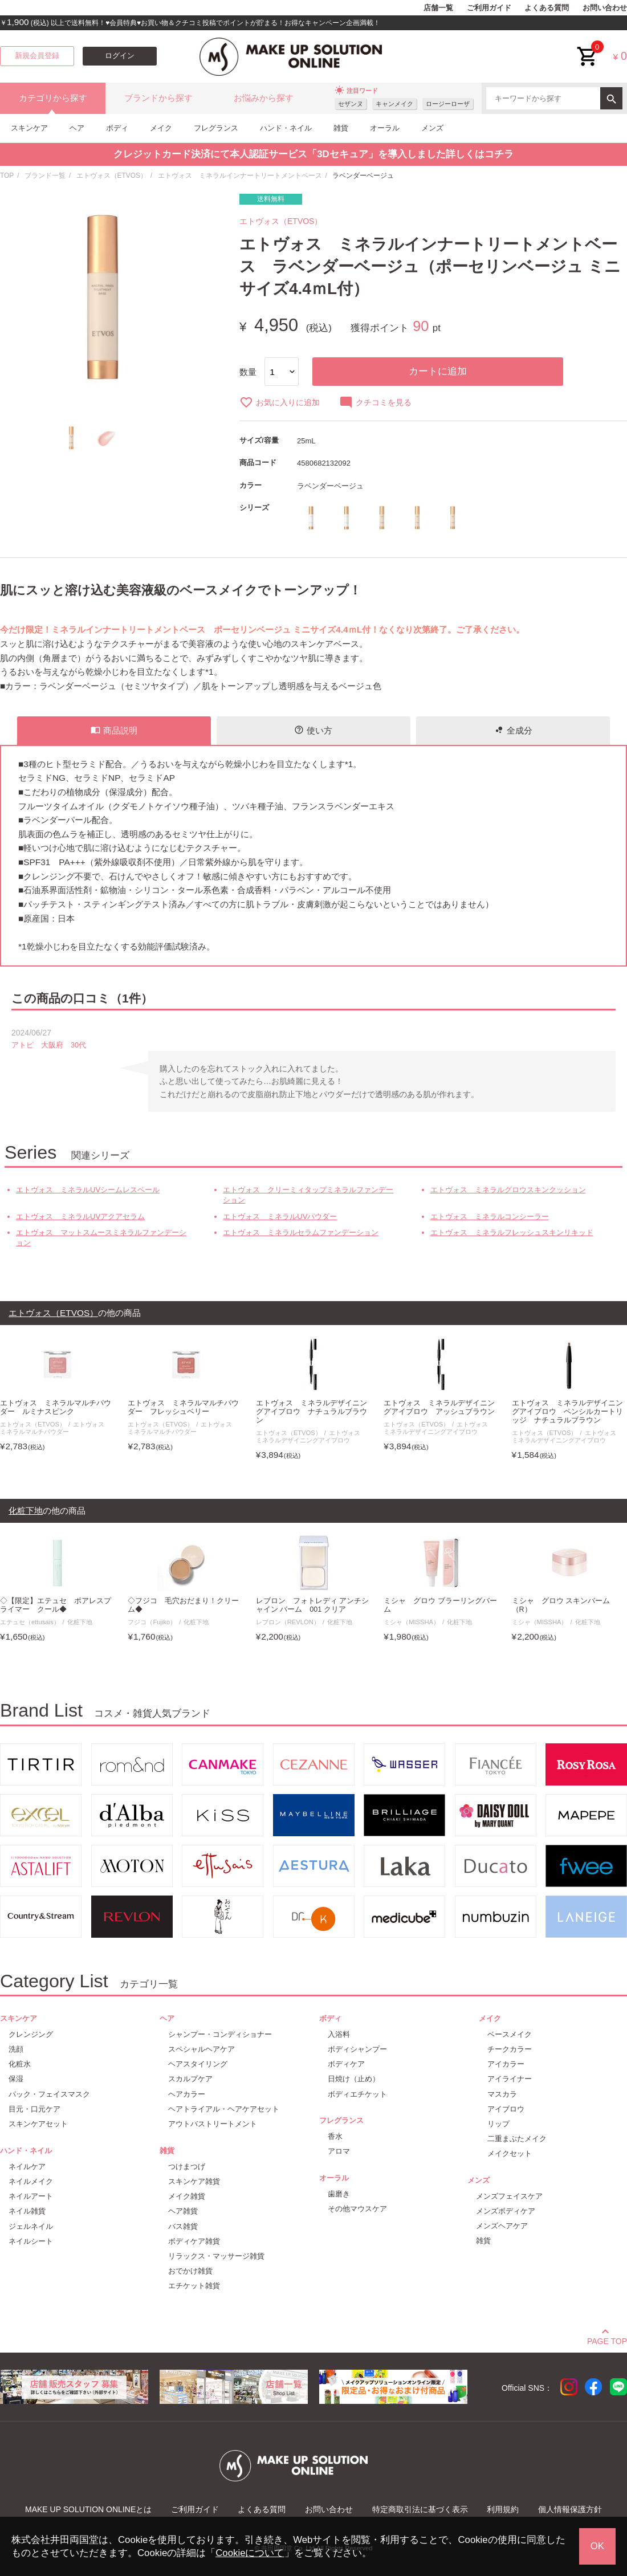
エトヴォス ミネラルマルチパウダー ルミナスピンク (55, 1407)
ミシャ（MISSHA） (411, 1622)
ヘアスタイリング (197, 2064)
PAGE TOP (607, 2339)
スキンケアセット (38, 2124)
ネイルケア (27, 2166)
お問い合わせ (605, 8)
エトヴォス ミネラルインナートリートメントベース (240, 176)
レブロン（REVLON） (288, 1622)
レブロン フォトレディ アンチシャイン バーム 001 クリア (312, 1605)
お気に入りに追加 (279, 402)
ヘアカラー (186, 2094)
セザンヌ (350, 103)
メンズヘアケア (502, 2226)
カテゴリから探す (53, 98)
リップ (498, 2124)
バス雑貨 (183, 2226)
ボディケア (346, 2064)
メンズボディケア (505, 2211)
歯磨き (339, 2194)
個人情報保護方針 (570, 2509)
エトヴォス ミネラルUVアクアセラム (80, 1216)
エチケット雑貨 (194, 2285)
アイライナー (509, 2078)
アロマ (339, 2151)
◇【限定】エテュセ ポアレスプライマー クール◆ (55, 1605)
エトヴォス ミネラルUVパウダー (280, 1216)
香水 (335, 2136)
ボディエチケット (357, 2094)
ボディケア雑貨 (194, 2241)
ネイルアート (31, 2196)
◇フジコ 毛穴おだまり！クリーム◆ (183, 1605)
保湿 (16, 2078)
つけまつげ (186, 2166)
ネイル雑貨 (27, 2211)
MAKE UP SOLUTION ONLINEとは (88, 2509)
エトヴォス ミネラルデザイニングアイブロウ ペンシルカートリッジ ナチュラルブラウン (567, 1411)
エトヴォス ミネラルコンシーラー (489, 1216)
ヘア (77, 128)
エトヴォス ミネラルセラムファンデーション (300, 1232)
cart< (587, 47)
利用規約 (503, 2509)
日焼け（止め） (354, 2078)
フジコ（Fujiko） (152, 1622)
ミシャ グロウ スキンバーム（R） (561, 1605)
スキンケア (29, 128)
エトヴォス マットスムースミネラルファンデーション (101, 1237)
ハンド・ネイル (286, 128)
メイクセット (509, 2153)
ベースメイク (509, 2034)
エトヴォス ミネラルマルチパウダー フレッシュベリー (183, 1407)
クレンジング (31, 2034)
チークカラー (509, 2049)
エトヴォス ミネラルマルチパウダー (55, 1428)
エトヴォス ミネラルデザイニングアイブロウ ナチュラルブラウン (311, 1411)
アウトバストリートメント (212, 2124)
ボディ (117, 128)
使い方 (313, 730)
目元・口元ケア (34, 2109)
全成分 (513, 730)
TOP (7, 176)
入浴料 (339, 2034)
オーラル (385, 128)
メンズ (432, 128)
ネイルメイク (31, 2181)
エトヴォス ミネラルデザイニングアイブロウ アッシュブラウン (439, 1407)
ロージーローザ (448, 103)
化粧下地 (79, 1622)
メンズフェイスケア (509, 2196)
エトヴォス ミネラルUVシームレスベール (88, 1189)
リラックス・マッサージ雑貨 (216, 2256)
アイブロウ (505, 2109)
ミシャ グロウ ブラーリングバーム (440, 1605)
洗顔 (16, 2049)
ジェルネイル (31, 2226)
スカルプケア (190, 2078)
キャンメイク (394, 103)
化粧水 (20, 2064)
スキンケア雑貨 (194, 2181)
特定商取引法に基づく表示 (420, 2509)
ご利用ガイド (489, 8)
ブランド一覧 (45, 176)
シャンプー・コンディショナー (220, 2034)
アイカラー (505, 2064)
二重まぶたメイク (517, 2138)
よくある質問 (546, 8)
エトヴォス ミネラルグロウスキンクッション (508, 1189)
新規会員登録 (37, 56)
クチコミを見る (375, 402)
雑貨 (340, 128)
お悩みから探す (264, 98)
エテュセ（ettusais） (30, 1622)
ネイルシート (31, 2241)
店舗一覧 (438, 8)
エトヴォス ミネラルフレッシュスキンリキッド (511, 1232)
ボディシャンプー (357, 2049)
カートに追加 (438, 371)
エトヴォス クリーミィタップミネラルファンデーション (308, 1194)
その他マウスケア (357, 2208)
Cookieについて (249, 2553)
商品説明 (114, 730)
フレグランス (216, 128)
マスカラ (502, 2094)
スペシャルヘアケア (201, 2049)
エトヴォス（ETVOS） (111, 176)
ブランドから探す (158, 98)
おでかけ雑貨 (190, 2271)
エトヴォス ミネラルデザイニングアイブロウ (311, 1436)
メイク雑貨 (186, 2196)
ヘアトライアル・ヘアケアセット (223, 2109)
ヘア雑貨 (183, 2211)
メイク (161, 128)
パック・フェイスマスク (49, 2094)
